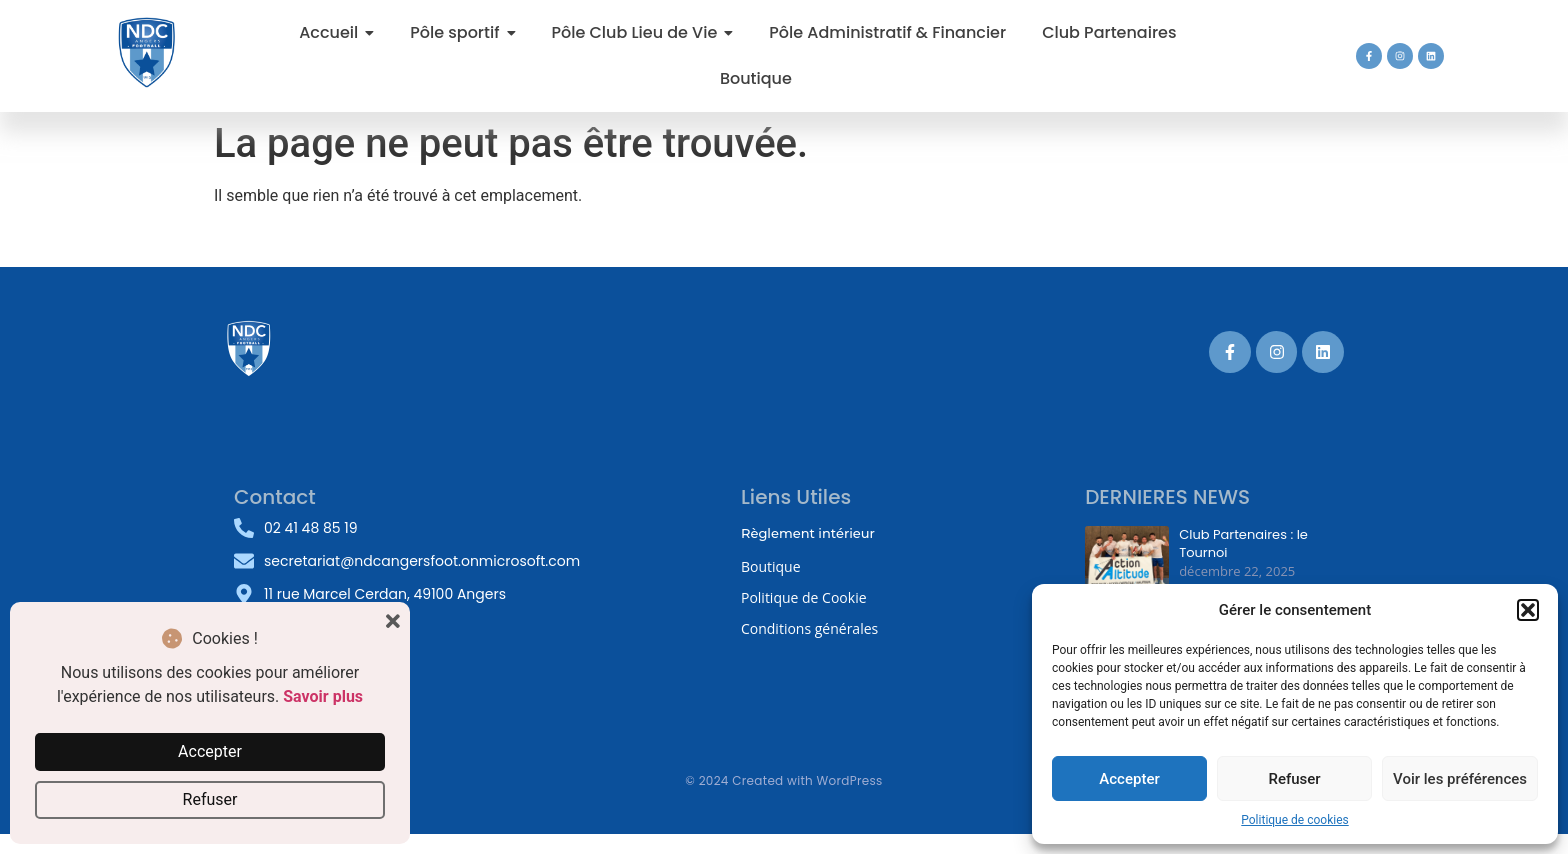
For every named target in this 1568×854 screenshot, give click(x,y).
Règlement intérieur (808, 533)
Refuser (1294, 779)
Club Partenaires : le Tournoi (1243, 544)
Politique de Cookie (804, 597)
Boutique (771, 566)
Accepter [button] (210, 751)
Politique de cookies (1294, 820)
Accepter (1129, 779)
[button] (1528, 610)
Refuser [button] (210, 799)
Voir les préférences (1460, 779)
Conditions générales (809, 628)
